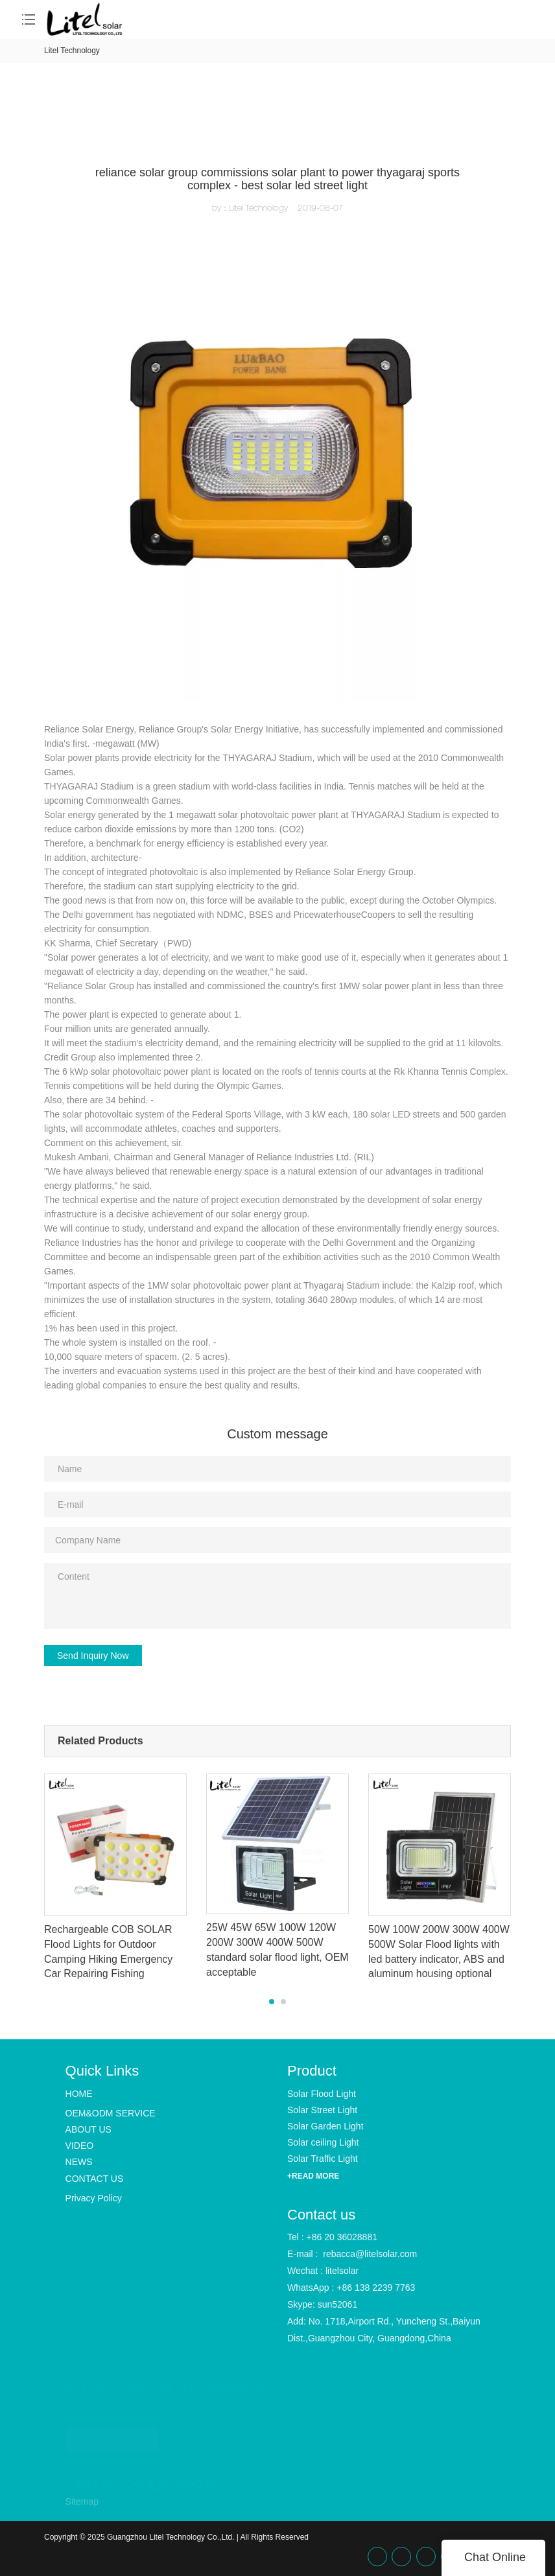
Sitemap (82, 2501)
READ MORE (112, 2438)
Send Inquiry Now (93, 1655)
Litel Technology (72, 50)
